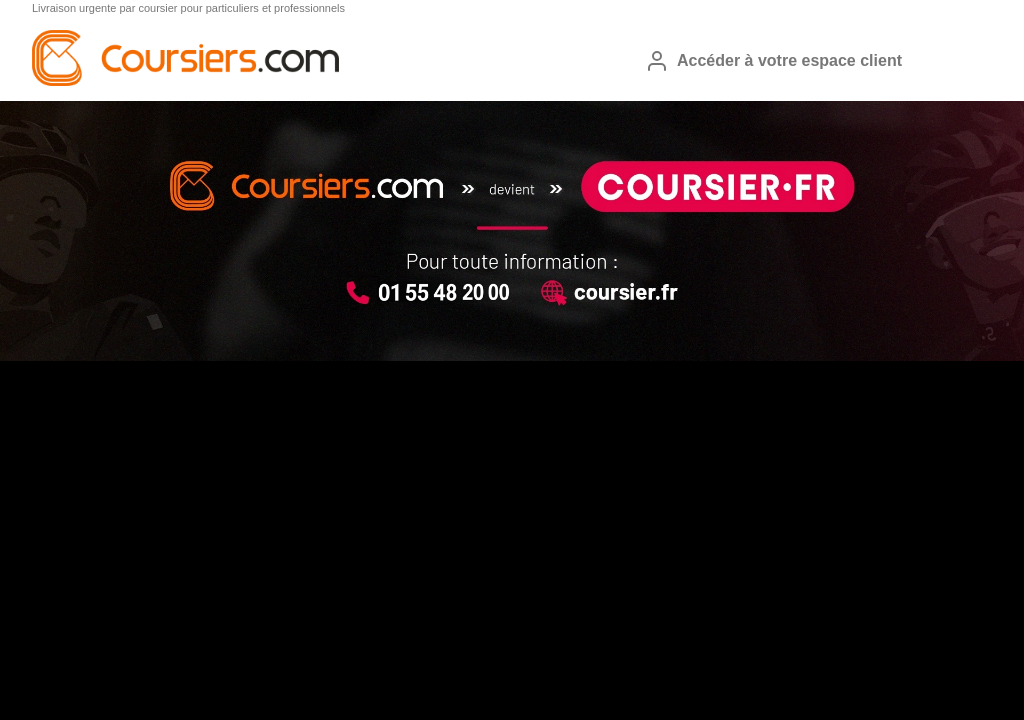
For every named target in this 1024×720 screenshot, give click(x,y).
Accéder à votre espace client (773, 61)
